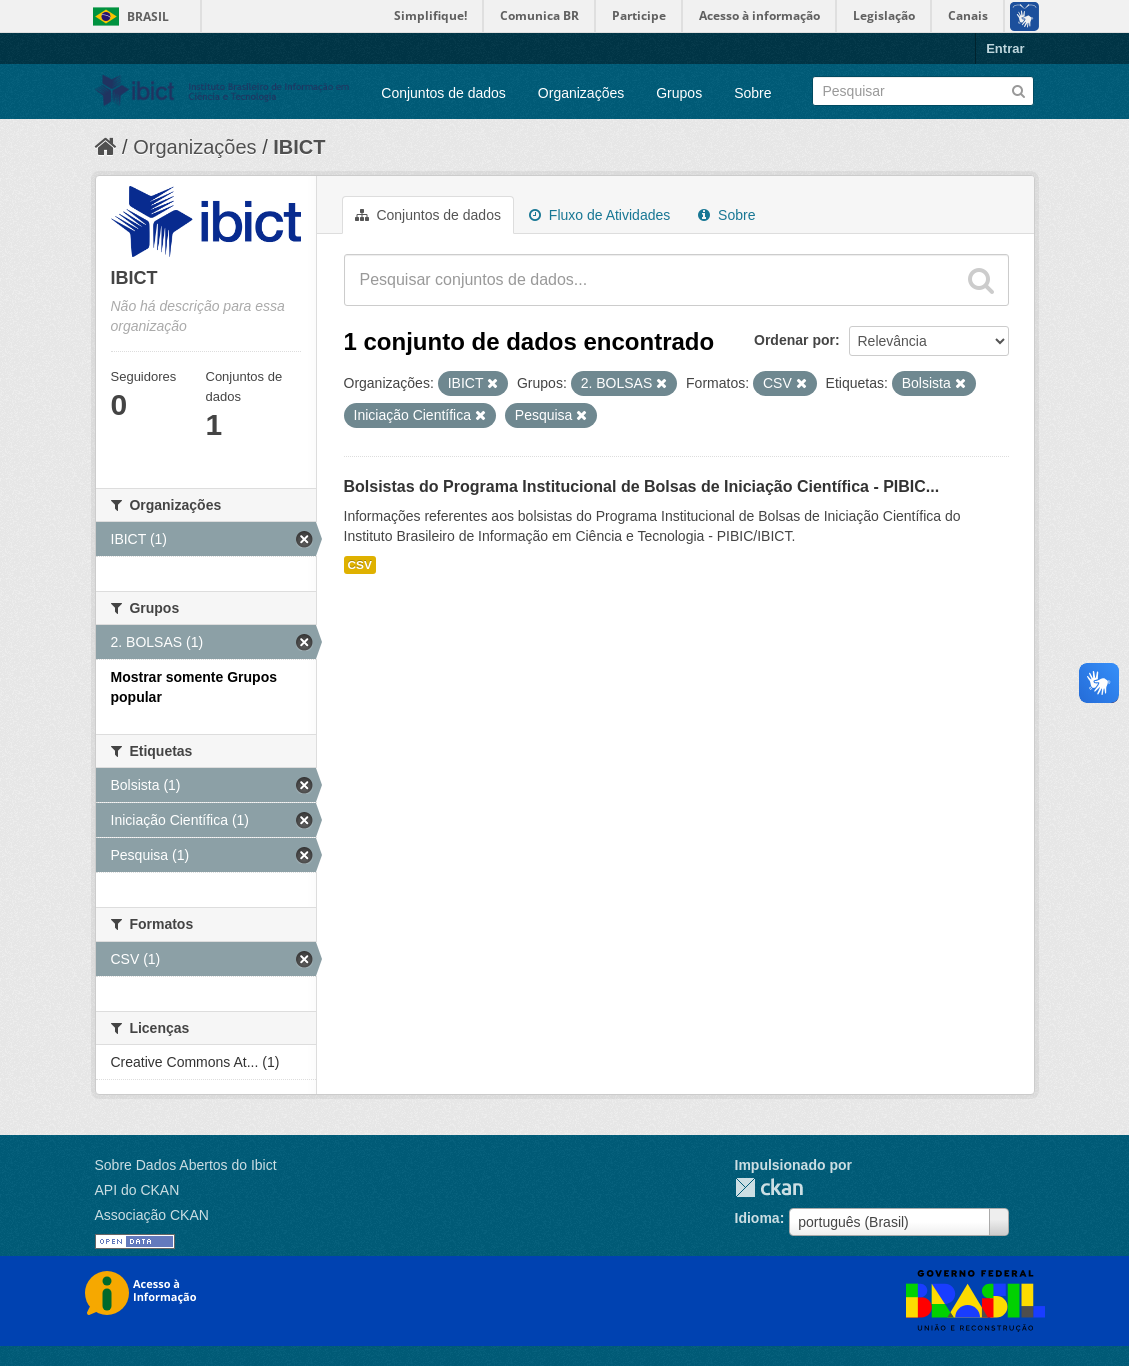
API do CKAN (137, 1190)
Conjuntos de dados (443, 93)
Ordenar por (794, 340)
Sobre (752, 93)
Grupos (679, 93)
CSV (360, 565)
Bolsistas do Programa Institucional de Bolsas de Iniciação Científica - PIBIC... (642, 486)
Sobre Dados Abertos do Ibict (186, 1165)
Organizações (581, 93)
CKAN (769, 1187)
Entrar (1005, 48)
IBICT (299, 147)
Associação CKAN (152, 1215)
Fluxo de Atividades (599, 215)
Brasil (148, 16)
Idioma (757, 1218)
